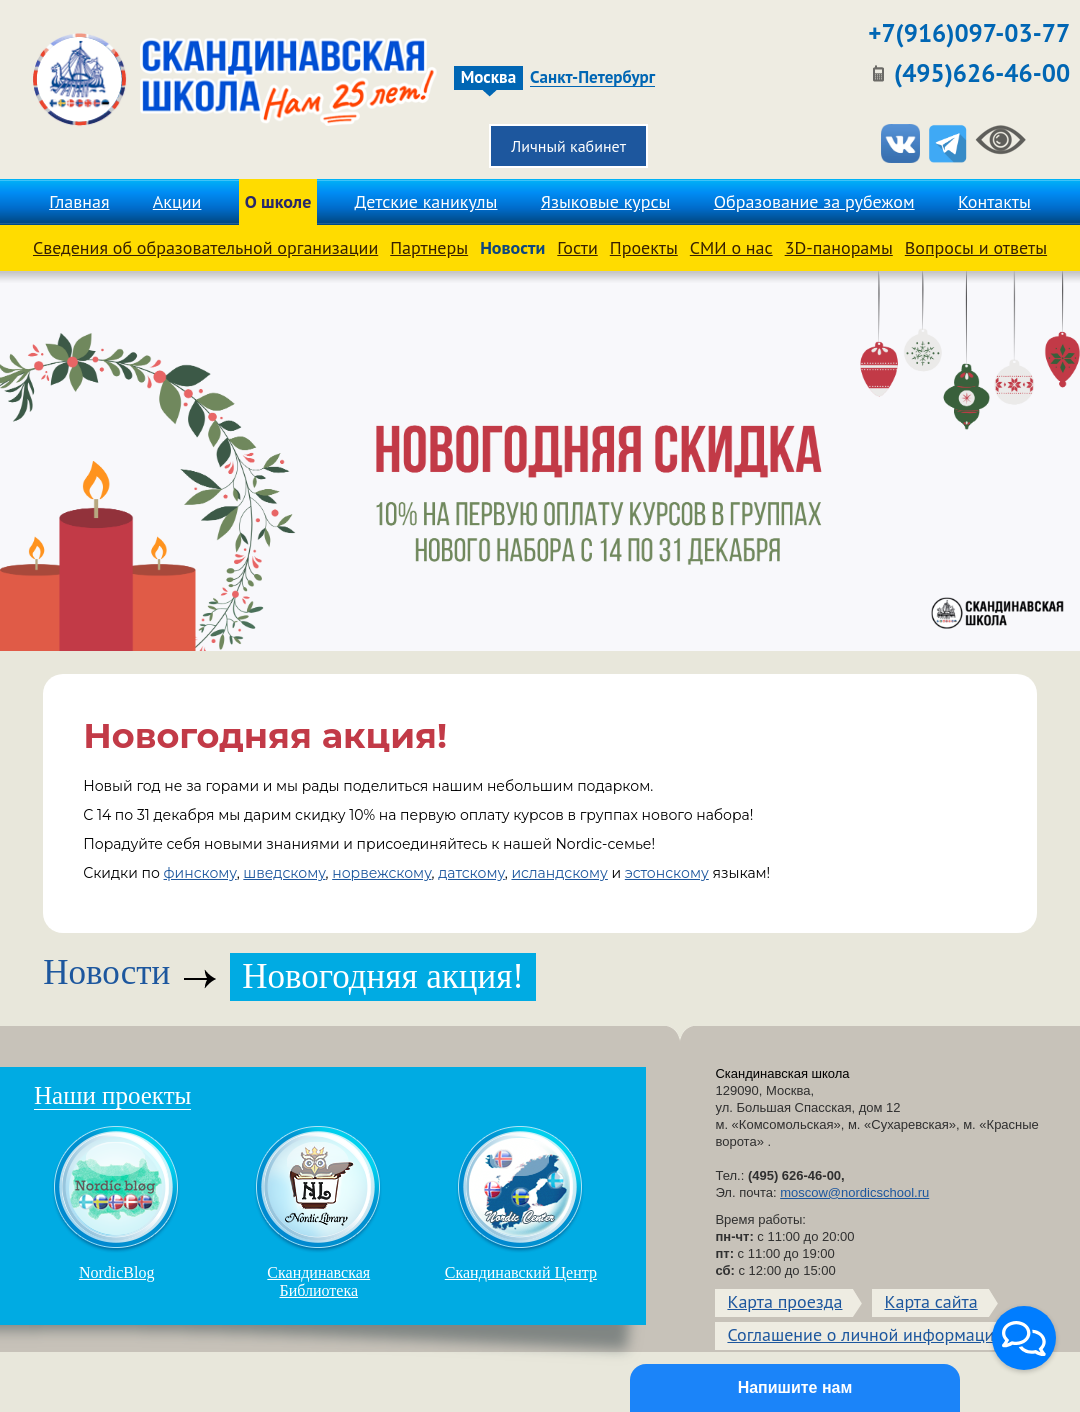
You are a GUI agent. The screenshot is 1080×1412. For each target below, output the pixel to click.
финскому (200, 873)
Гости (577, 247)
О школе (278, 201)
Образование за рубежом (814, 201)
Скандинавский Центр (521, 1203)
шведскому (284, 873)
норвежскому (381, 873)
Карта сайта (930, 1301)
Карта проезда (784, 1301)
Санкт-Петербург (592, 78)
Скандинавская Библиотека (319, 1212)
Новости (512, 247)
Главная (79, 201)
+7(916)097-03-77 (969, 33)
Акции (177, 201)
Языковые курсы (606, 201)
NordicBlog (117, 1203)
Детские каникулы (426, 201)
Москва (488, 77)
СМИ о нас (731, 247)
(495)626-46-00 (982, 73)
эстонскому (667, 873)
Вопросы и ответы (976, 247)
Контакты (994, 201)
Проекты (644, 247)
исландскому (559, 873)
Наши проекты (112, 1095)
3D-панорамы (839, 247)
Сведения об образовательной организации (205, 247)
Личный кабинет (568, 146)
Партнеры (429, 247)
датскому (471, 873)
